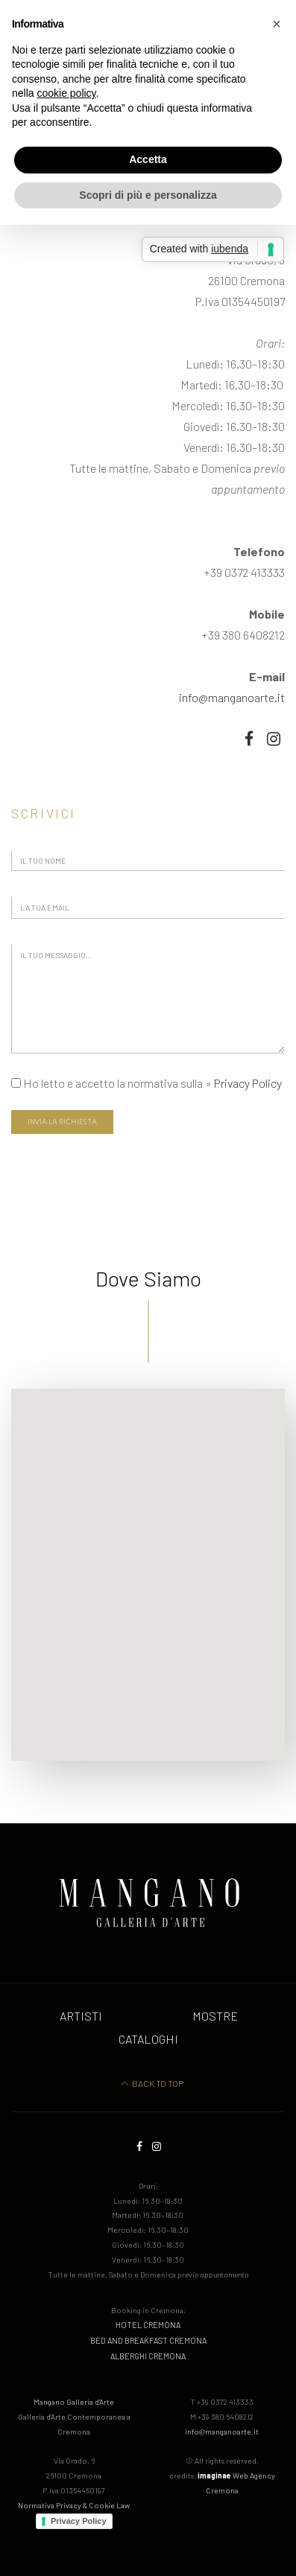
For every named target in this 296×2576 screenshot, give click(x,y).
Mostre (215, 2016)
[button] (277, 24)
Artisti (81, 2016)
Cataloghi (148, 2039)
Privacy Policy (248, 1083)
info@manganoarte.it (232, 697)
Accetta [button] (148, 159)
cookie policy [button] (66, 93)
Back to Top (152, 2083)
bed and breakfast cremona (148, 2340)
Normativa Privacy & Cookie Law (74, 2505)
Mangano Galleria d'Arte (74, 2416)
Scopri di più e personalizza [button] (147, 195)
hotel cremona (148, 2325)
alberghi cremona (148, 2356)
